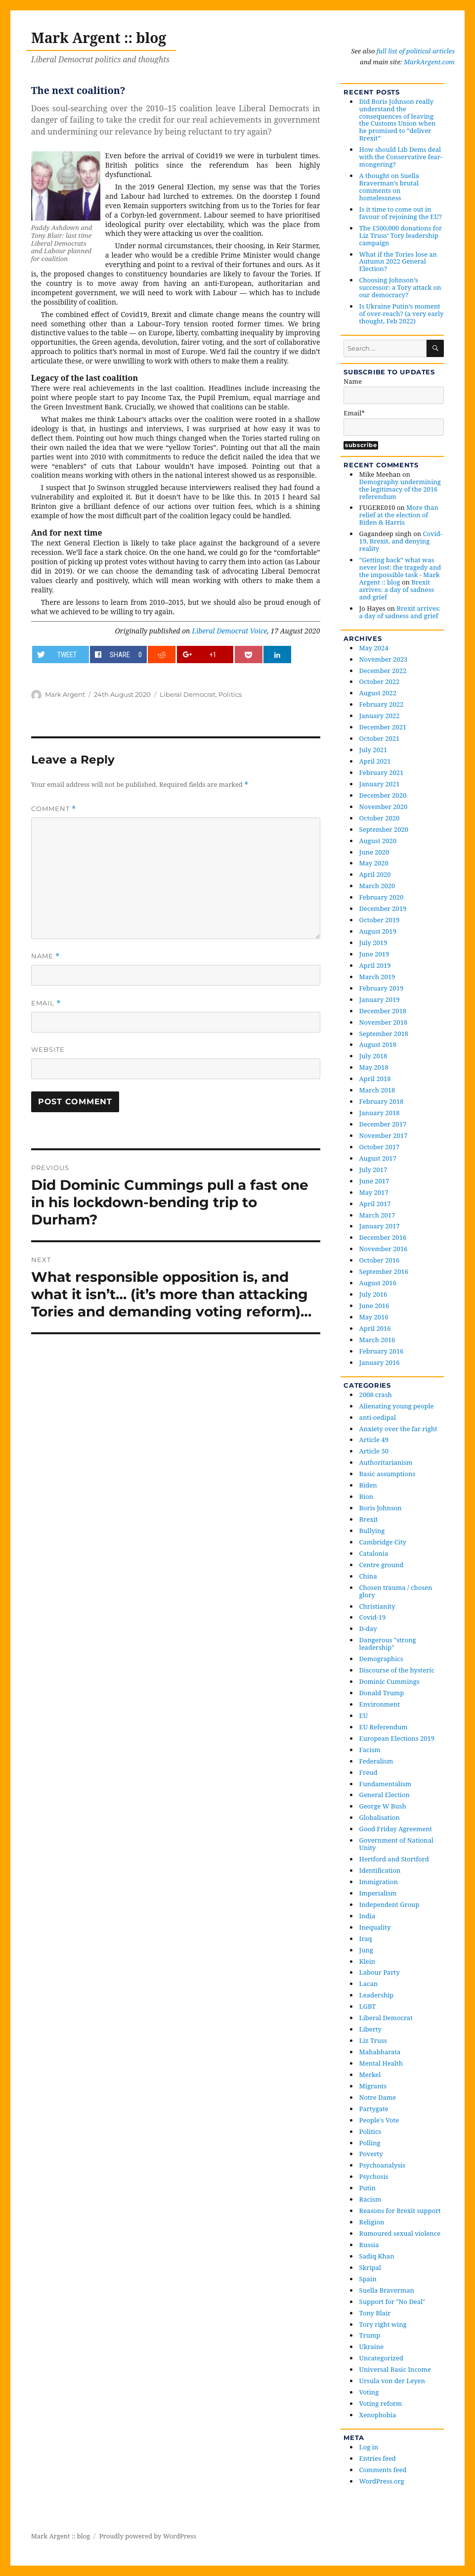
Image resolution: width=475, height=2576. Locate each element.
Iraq (365, 1938)
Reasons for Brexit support (400, 2210)
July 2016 (373, 1294)
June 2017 (374, 1180)
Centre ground (381, 1564)
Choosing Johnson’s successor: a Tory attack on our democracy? (400, 287)
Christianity (377, 1606)
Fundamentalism (385, 1783)
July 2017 (373, 1169)
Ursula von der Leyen (392, 2380)
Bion (366, 1496)
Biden (368, 1485)
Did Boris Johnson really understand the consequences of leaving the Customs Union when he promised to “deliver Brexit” (397, 120)
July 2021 (373, 749)
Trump (370, 2335)
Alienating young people (396, 1405)
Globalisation (379, 1817)
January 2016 (379, 1362)
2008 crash (375, 1394)
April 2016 (375, 1328)
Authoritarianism (386, 1462)
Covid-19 (372, 1617)
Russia (369, 2244)
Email (46, 1003)
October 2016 (379, 1260)
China (368, 1576)
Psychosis (374, 2176)
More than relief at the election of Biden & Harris (398, 515)
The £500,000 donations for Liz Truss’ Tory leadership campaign (400, 235)
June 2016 (374, 1305)
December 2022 (383, 670)
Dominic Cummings (389, 1681)
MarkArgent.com (429, 61)
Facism (370, 1749)
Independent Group (389, 1904)
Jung (366, 1949)
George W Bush (382, 1806)
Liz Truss (373, 2040)
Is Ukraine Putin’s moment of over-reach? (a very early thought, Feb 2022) (401, 313)
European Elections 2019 (396, 1738)
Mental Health (381, 2063)
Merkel (370, 2074)
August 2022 (377, 692)
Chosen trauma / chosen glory (395, 1591)
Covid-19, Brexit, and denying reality (400, 541)
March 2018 (377, 1089)
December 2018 (383, 1010)
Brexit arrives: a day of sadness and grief (396, 589)
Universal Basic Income (395, 2369)
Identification (380, 1870)
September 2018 (383, 1033)
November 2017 (383, 1135)
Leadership (376, 1994)
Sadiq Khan (376, 2256)
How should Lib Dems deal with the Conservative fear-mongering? (400, 157)
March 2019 (377, 976)
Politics (230, 694)
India (367, 1915)
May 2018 (374, 1067)
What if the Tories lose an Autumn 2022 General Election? (398, 261)
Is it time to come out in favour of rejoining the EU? (400, 213)
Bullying (372, 1530)
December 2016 (383, 1237)
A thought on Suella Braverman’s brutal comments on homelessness (389, 186)
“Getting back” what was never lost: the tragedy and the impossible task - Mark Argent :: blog (400, 571)
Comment (53, 809)
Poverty (371, 2153)
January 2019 (379, 999)
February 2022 (381, 704)
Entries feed (377, 2458)
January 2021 (379, 783)
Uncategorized (381, 2357)
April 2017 (375, 1203)
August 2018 (377, 1044)
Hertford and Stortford (394, 1858)
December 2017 (383, 1124)
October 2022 (379, 681)
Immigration (378, 1881)
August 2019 (377, 931)
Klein (367, 1961)
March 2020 (377, 885)
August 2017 (377, 1158)
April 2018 (375, 1078)
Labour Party (379, 1972)
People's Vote (379, 2120)
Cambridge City (382, 1541)
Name (45, 956)
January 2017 (379, 1225)
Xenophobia (377, 2414)
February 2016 (381, 1351)
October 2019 (379, 919)
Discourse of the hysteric (396, 1670)
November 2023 (383, 659)
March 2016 (377, 1339)
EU (363, 1715)
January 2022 (379, 715)
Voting (369, 2392)
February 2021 (381, 772)
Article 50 (374, 1450)
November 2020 (383, 806)
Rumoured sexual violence (400, 2233)
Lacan (368, 1983)
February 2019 (381, 988)
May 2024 (374, 647)
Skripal (370, 2267)
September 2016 (383, 1271)
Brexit (368, 1519)
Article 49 (374, 1439)
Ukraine (371, 2346)
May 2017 (374, 1192)
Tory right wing (383, 2324)
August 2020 (377, 840)
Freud (368, 1772)
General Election (384, 1794)
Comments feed (383, 2469)
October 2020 (379, 817)
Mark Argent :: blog (98, 37)
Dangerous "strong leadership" (387, 1643)
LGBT (367, 2006)
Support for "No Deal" (392, 2301)
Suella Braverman (386, 2290)
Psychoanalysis (382, 2165)
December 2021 (383, 727)
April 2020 (375, 874)
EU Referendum (383, 1726)
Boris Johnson (380, 1507)
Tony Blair (375, 2312)
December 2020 (383, 795)
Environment (379, 1704)
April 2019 (375, 965)
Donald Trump (381, 1692)
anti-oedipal (377, 1417)
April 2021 (375, 761)
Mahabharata (380, 2051)
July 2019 (373, 942)
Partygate (374, 2108)
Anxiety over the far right (398, 1428)
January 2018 (379, 1112)
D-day (368, 1628)
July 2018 (373, 1055)
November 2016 (383, 1248)
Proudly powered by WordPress (147, 2535)
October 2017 (379, 1146)
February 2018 (381, 1101)
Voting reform (380, 2403)
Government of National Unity (396, 1844)
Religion (372, 2221)
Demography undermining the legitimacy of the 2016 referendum (400, 489)
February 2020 (381, 897)
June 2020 (374, 852)
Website (48, 1049)
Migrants (373, 2085)
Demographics (381, 1658)
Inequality (375, 1927)
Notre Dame (377, 2097)
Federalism (376, 1761)
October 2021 (379, 738)
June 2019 (374, 953)
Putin (367, 2187)
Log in (369, 2446)
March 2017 (377, 1215)
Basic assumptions (387, 1473)
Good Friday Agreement (395, 1828)
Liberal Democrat (188, 694)
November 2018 (383, 1022)
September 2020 (383, 829)
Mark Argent (65, 694)
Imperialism (378, 1893)
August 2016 (377, 1282)
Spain (368, 2278)
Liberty (370, 2029)
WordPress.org (381, 2481)
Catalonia (374, 1553)
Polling (370, 2142)
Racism (370, 2199)
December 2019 (383, 908)
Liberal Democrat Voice (229, 630)
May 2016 (374, 1316)
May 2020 (374, 863)
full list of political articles (416, 50)
